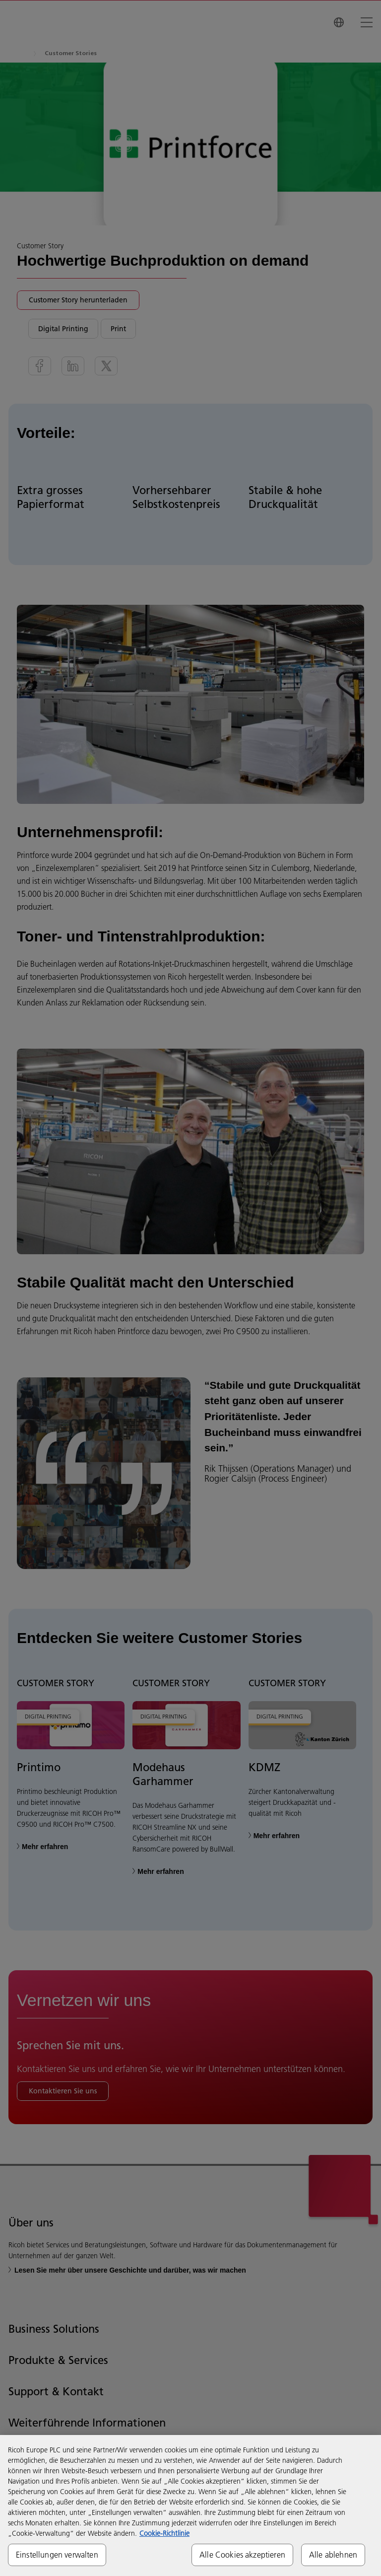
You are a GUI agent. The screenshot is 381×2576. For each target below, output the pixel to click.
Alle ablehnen (333, 2555)
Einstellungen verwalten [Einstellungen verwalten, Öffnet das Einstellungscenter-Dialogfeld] (57, 2555)
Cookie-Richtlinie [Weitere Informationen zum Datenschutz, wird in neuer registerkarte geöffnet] (164, 2533)
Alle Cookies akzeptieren (242, 2555)
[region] (190, 2505)
